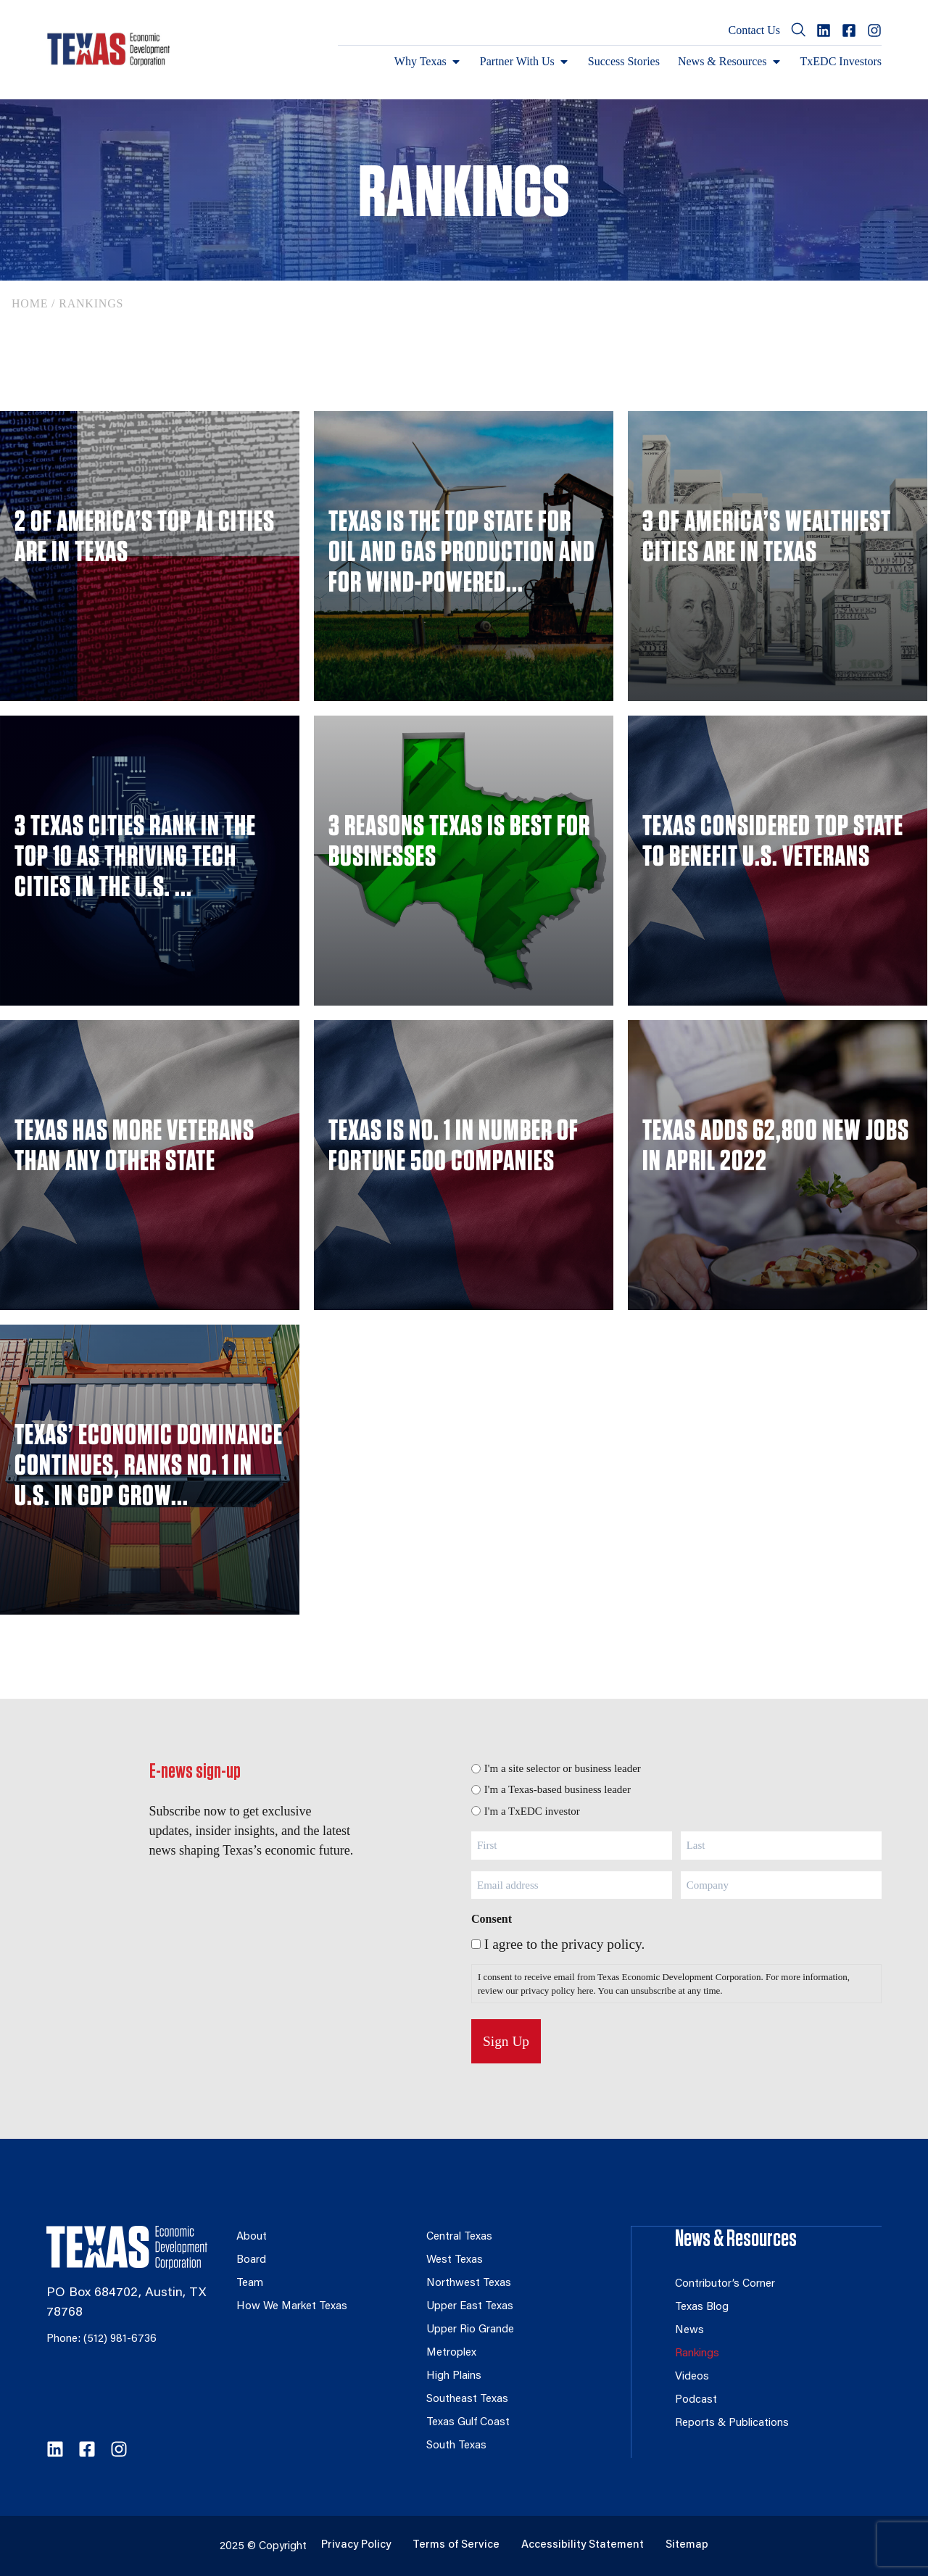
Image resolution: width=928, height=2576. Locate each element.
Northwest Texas (469, 2283)
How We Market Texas (292, 2306)
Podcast (696, 2399)
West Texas (455, 2260)
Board (251, 2260)
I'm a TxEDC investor (532, 1811)
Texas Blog (702, 2306)
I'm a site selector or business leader (562, 1768)
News (690, 2329)
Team (250, 2283)
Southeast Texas (468, 2399)
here (585, 1990)
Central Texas (460, 2237)
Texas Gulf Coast (468, 2422)
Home (30, 303)
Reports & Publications (732, 2422)
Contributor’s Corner (725, 2283)
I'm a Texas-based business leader (557, 1789)
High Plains (453, 2376)
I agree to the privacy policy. (564, 1944)
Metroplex (452, 2353)
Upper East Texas (470, 2306)
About (251, 2237)
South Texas (456, 2445)
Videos (692, 2376)
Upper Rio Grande (470, 2329)
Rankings (697, 2353)
